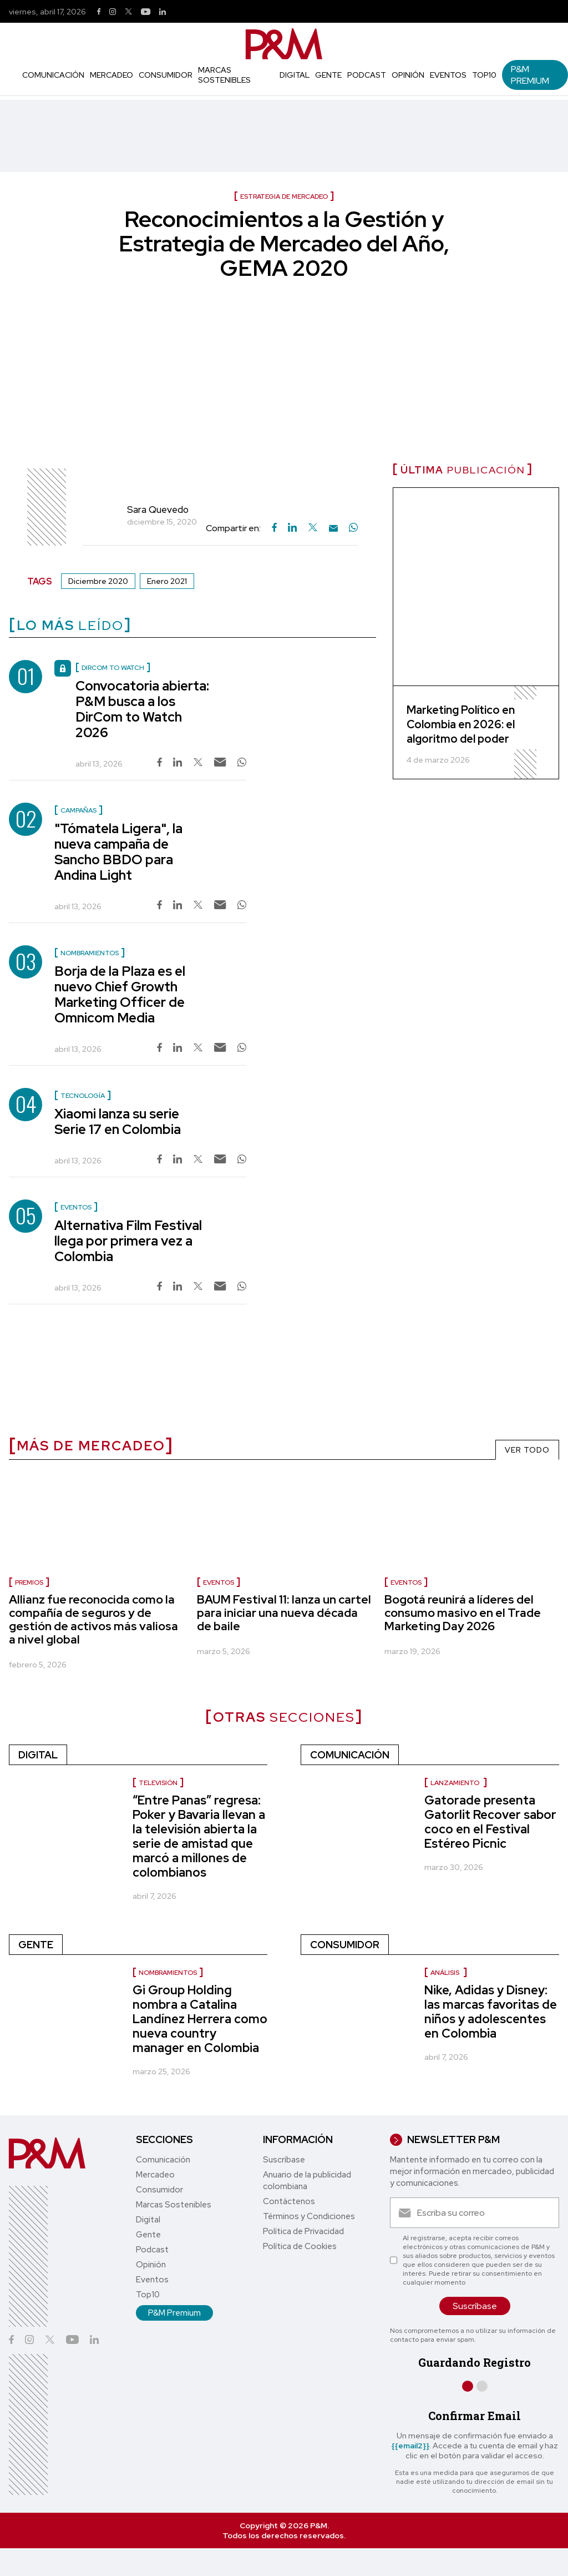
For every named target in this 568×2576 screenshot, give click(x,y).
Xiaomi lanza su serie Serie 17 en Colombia (117, 1121)
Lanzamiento (455, 1782)
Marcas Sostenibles (224, 75)
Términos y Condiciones (309, 2216)
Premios (29, 1582)
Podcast (366, 75)
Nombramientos (168, 1972)
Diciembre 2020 (98, 581)
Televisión (158, 1782)
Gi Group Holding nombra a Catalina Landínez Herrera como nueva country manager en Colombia (200, 2019)
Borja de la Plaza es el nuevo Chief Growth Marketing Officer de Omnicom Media (119, 994)
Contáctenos (289, 2201)
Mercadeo (111, 75)
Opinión (408, 75)
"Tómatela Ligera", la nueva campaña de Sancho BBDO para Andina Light (118, 852)
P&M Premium (530, 75)
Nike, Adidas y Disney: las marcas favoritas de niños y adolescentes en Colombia (490, 2011)
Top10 (484, 75)
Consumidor (165, 75)
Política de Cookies (300, 2246)
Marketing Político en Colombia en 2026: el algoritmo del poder (461, 724)
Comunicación (53, 75)
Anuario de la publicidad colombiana (307, 2180)
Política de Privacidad (303, 2231)
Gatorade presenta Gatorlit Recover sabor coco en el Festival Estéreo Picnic (490, 1822)
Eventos (448, 75)
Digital (295, 75)
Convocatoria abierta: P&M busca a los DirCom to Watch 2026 (142, 709)
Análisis (445, 1972)
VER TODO (527, 1450)
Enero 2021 (167, 581)
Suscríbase (284, 2159)
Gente (328, 75)
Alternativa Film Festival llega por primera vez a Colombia (128, 1241)
